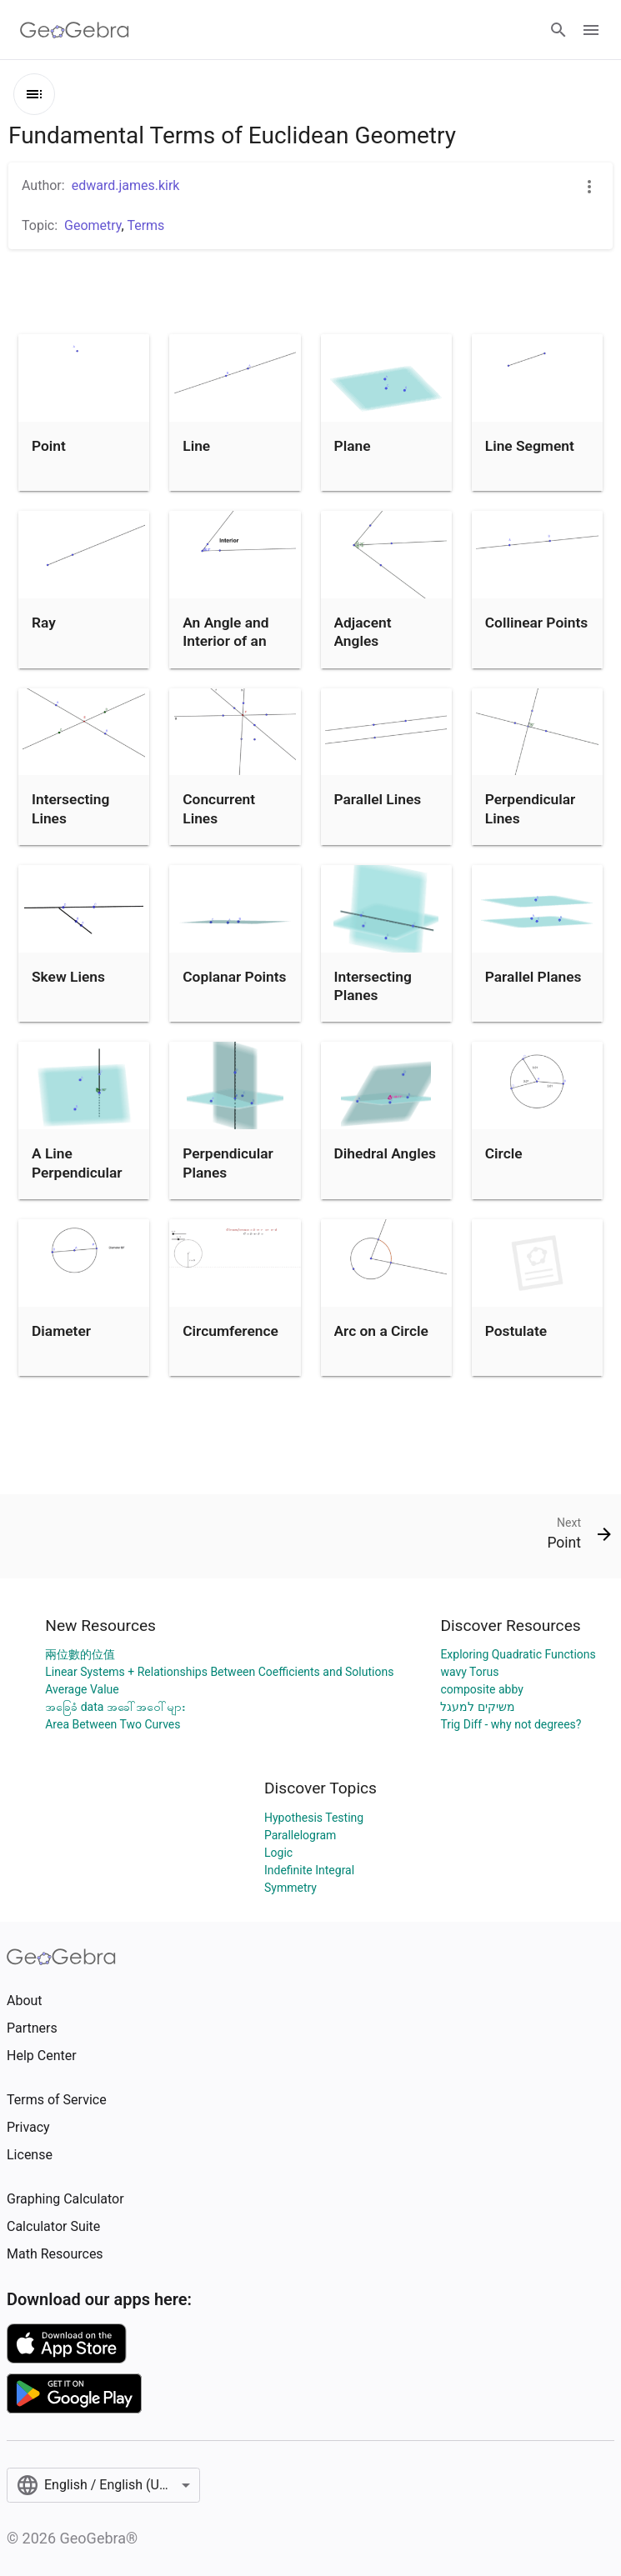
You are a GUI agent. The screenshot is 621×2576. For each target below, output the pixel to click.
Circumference (230, 1331)
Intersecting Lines (70, 808)
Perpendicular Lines (530, 808)
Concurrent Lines (219, 808)
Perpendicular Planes (228, 1162)
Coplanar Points (234, 976)
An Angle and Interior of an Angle (225, 641)
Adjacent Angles (363, 631)
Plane (352, 446)
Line (196, 446)
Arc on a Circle (381, 1331)
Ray (44, 622)
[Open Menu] (591, 30)
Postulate (516, 1331)
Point (49, 446)
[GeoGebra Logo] (74, 30)
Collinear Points (536, 622)
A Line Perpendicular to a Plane (77, 1172)
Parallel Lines (378, 799)
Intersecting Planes (373, 985)
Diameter (61, 1331)
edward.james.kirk (126, 185)
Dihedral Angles (385, 1153)
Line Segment (529, 446)
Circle (504, 1153)
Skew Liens (68, 976)
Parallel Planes (533, 976)
